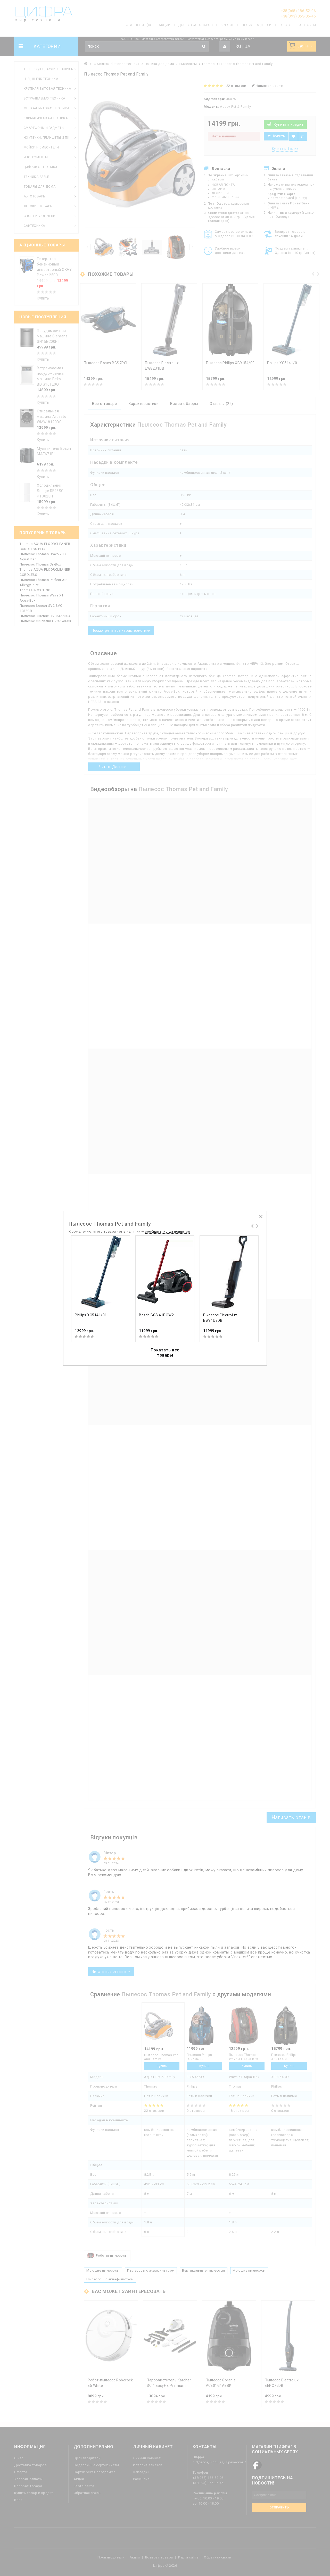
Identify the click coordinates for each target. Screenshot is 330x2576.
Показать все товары (165, 1353)
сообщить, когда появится (167, 1231)
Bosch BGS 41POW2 (156, 1315)
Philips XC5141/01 (91, 1315)
